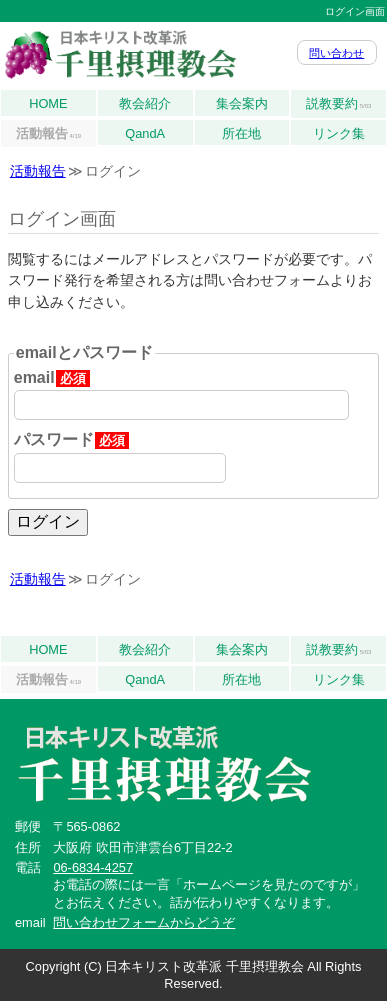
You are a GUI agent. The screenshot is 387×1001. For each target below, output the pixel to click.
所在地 (241, 133)
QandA (145, 133)
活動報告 (49, 134)
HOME (48, 103)
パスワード (71, 440)
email (52, 378)
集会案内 (242, 103)
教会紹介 (145, 103)
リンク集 (339, 133)
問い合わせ (336, 53)
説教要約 (339, 104)
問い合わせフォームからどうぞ (144, 922)
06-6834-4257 (93, 867)
